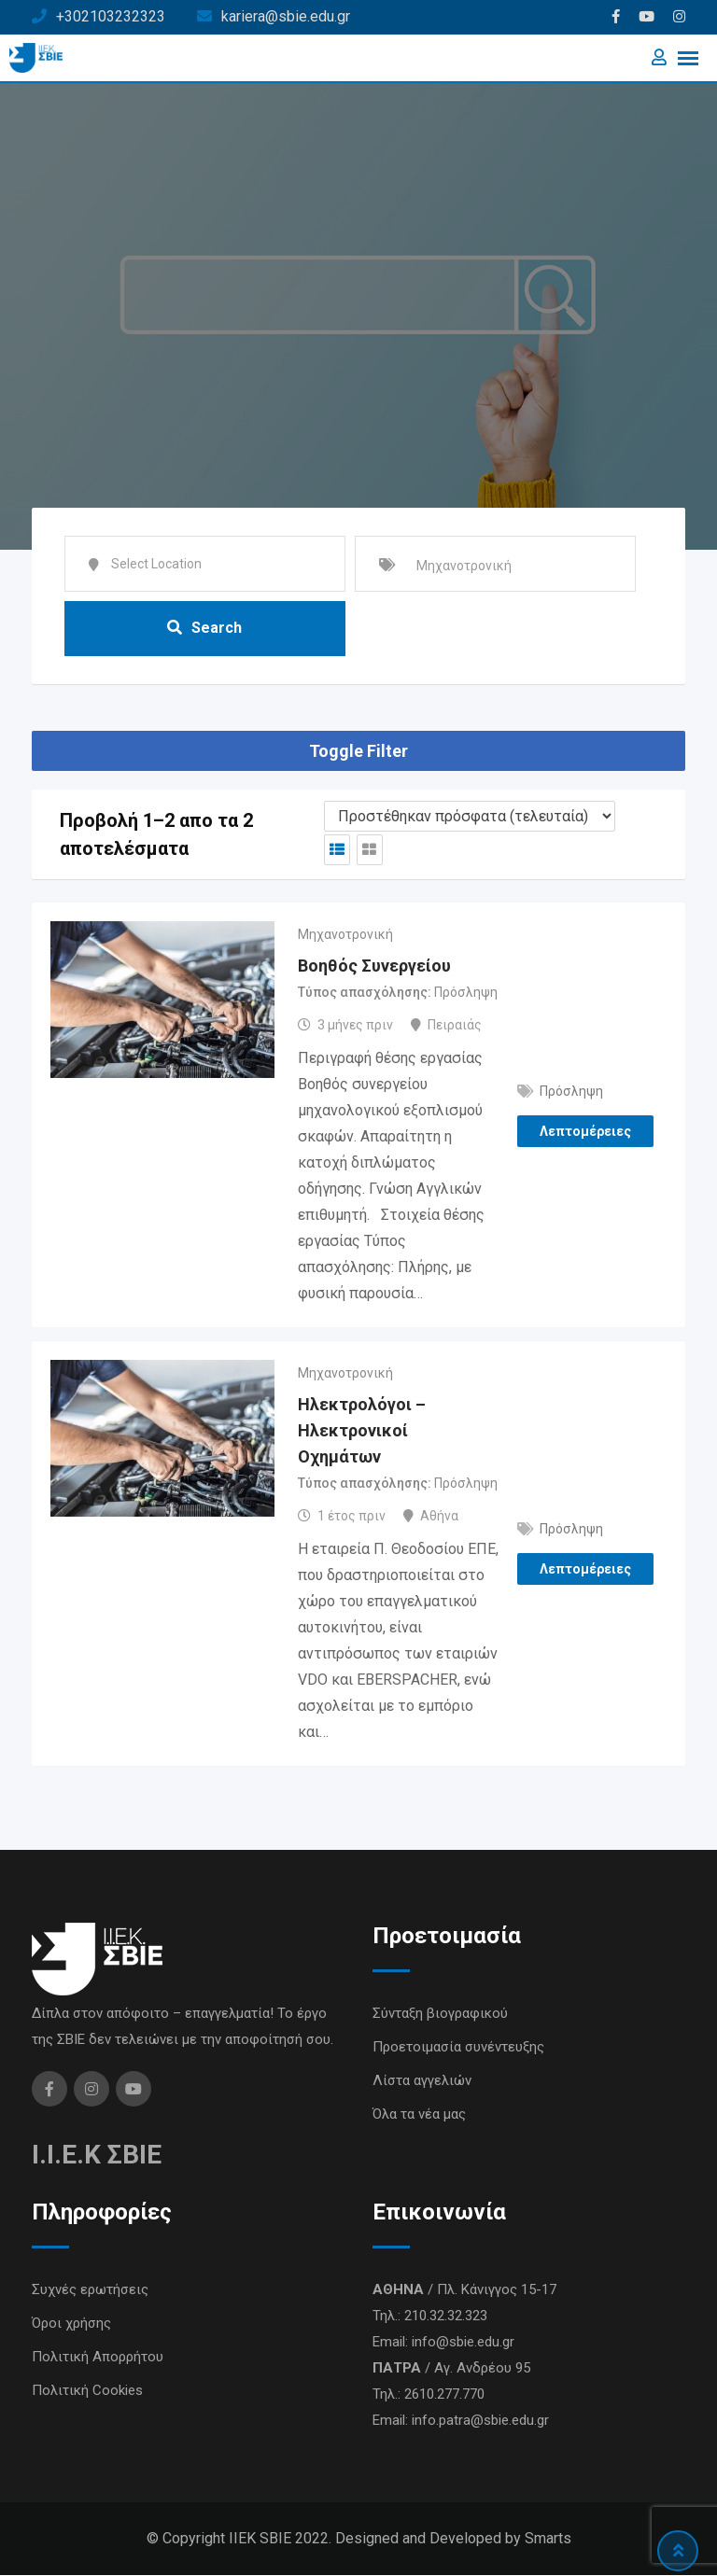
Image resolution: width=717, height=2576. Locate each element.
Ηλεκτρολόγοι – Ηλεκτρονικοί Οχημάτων (362, 1431)
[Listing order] (469, 817)
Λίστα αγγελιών (422, 2081)
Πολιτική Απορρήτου (97, 2357)
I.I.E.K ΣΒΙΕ (97, 2155)
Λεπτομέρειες (585, 1132)
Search (204, 628)
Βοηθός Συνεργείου (374, 966)
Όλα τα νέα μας (419, 2115)
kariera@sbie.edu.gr (285, 16)
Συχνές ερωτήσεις (90, 2290)
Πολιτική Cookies (87, 2391)
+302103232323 (110, 16)
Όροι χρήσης (71, 2324)
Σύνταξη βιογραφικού (440, 2014)
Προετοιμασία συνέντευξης (458, 2047)
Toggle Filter (358, 752)
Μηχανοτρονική (345, 935)
